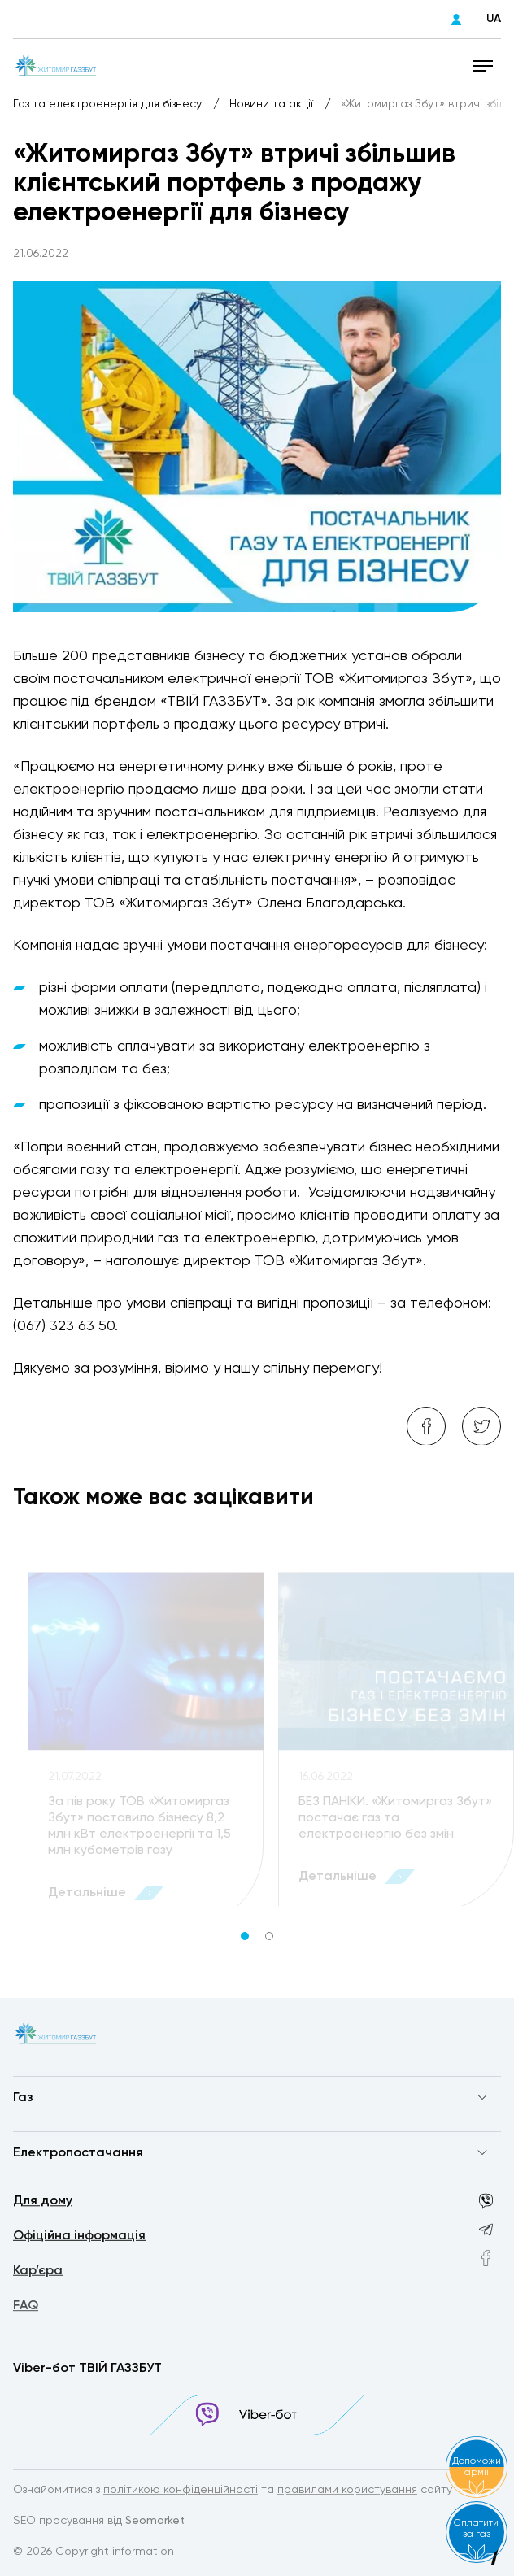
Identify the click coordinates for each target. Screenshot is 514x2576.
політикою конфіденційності (180, 2491)
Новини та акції (272, 104)
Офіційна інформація (79, 2237)
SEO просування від (99, 2522)
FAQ (25, 2310)
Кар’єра (38, 2273)
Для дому (42, 2202)
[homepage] (55, 65)
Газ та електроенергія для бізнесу (109, 104)
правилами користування (347, 2491)
